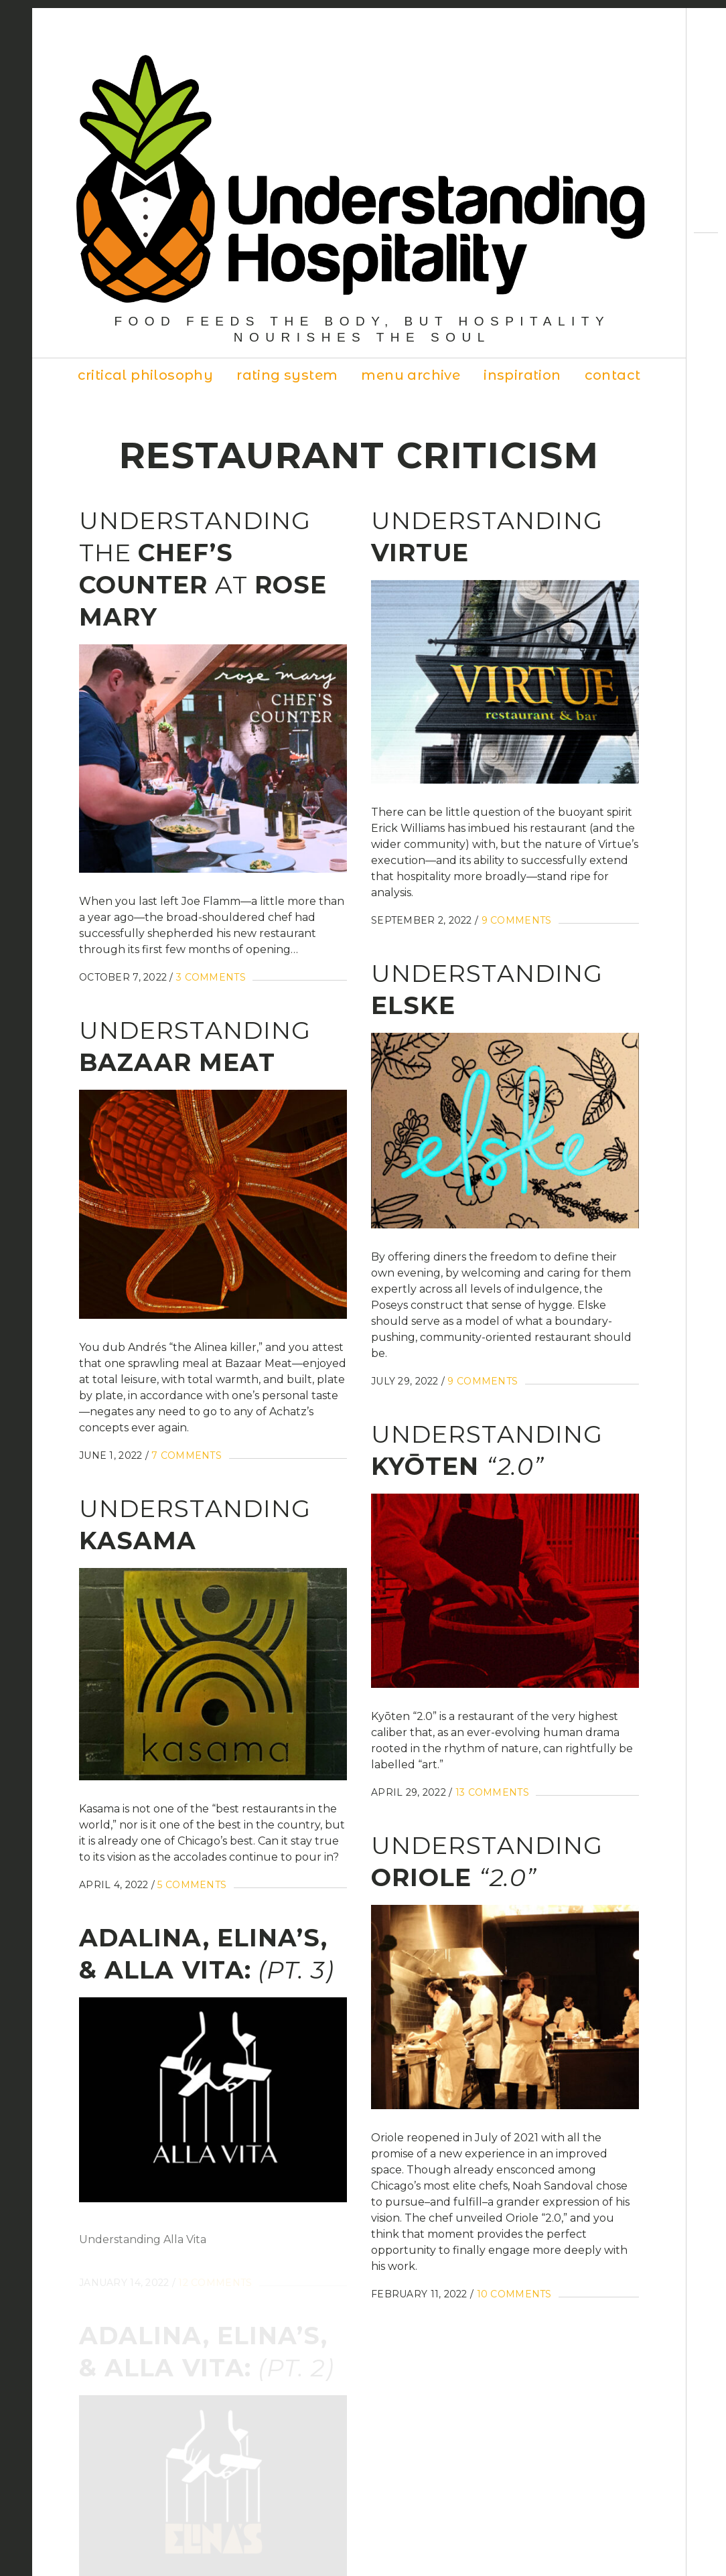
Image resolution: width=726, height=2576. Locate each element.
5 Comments (191, 1891)
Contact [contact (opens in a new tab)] (613, 375)
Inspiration (522, 375)
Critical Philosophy (146, 375)
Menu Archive (410, 375)
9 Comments (517, 920)
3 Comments (211, 977)
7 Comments (186, 1455)
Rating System (287, 375)
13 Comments (492, 1792)
